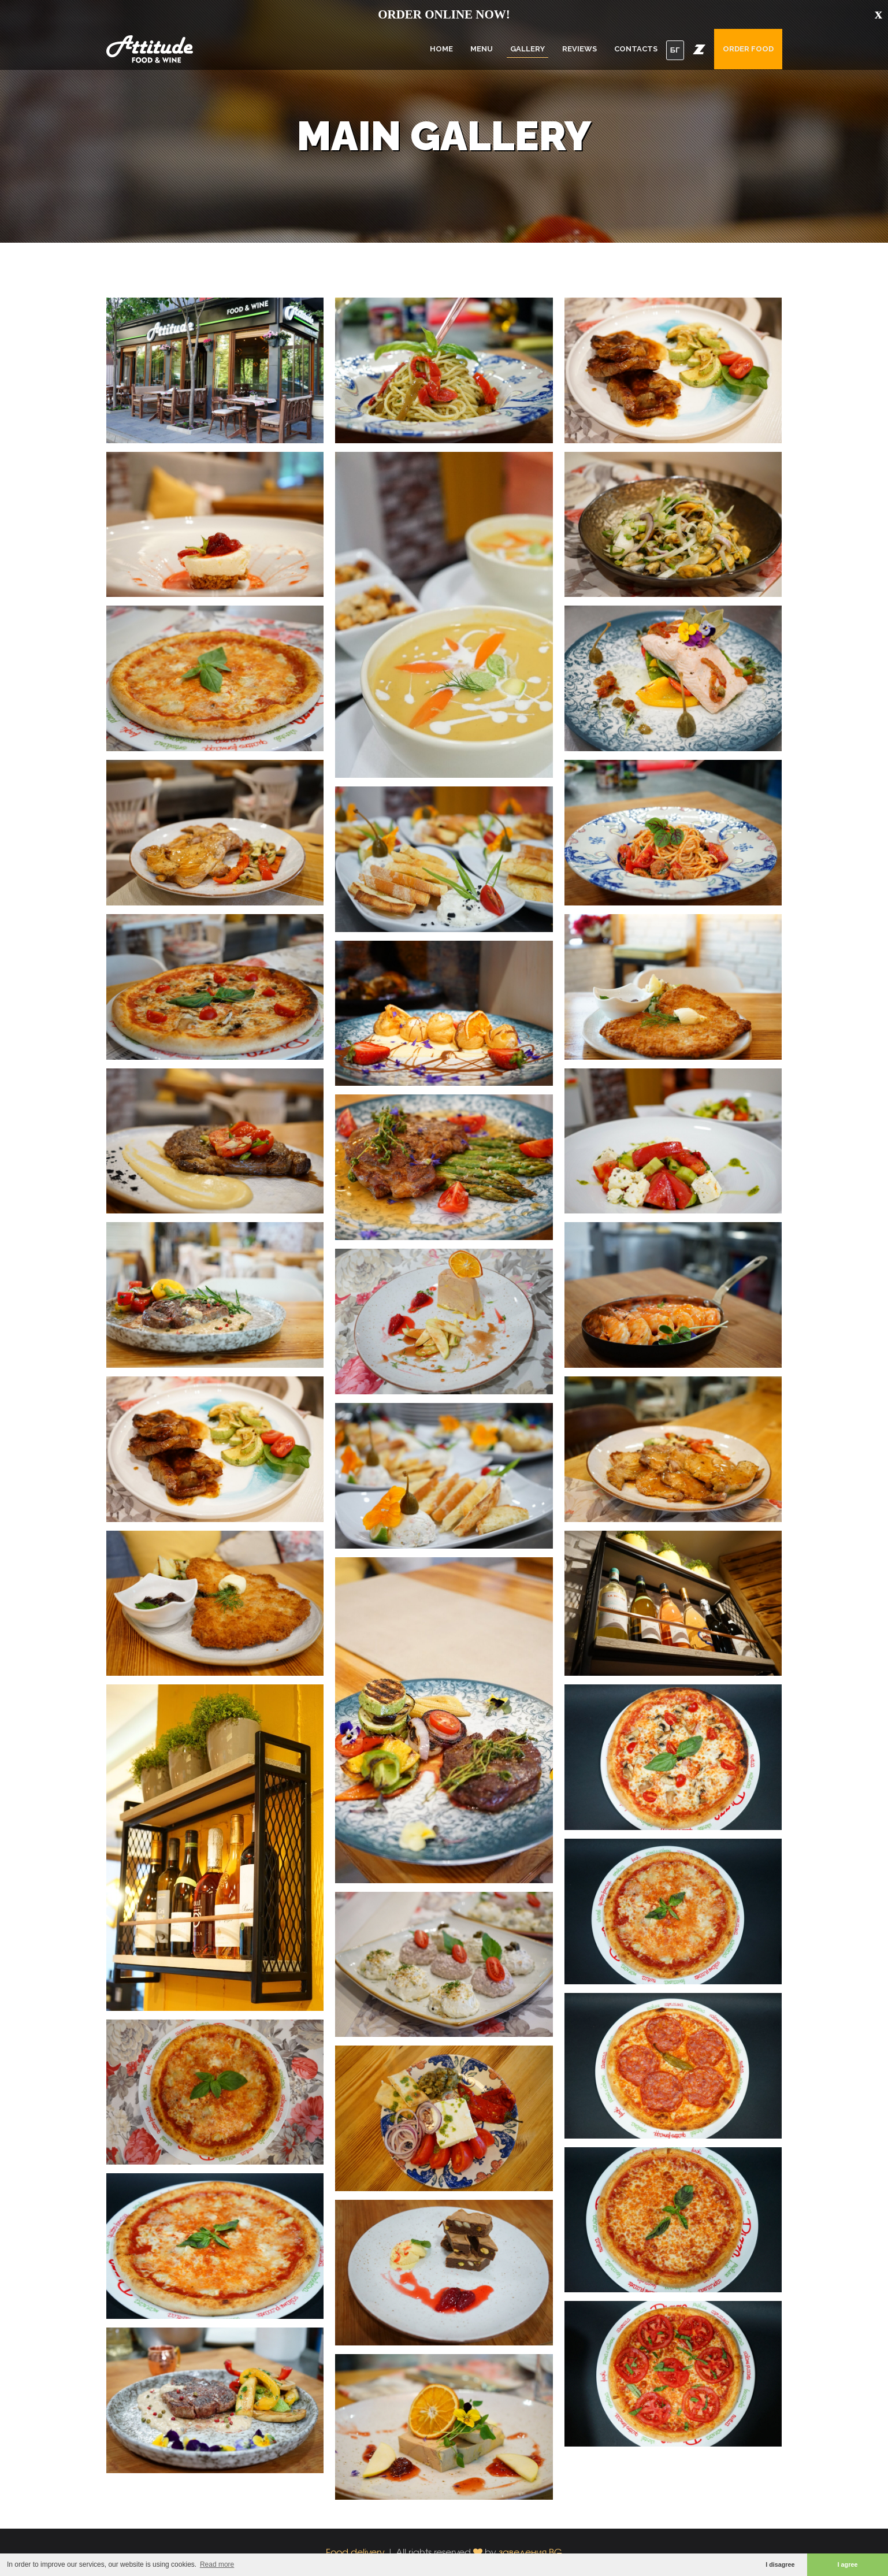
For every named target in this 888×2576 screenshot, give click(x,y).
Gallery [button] (527, 48)
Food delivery (355, 2552)
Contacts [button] (635, 48)
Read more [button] (217, 2564)
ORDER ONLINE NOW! (444, 14)
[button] (699, 49)
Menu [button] (481, 48)
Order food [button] (748, 48)
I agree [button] (848, 2564)
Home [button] (441, 48)
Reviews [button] (579, 48)
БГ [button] (675, 50)
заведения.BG (530, 2552)
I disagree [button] (780, 2564)
